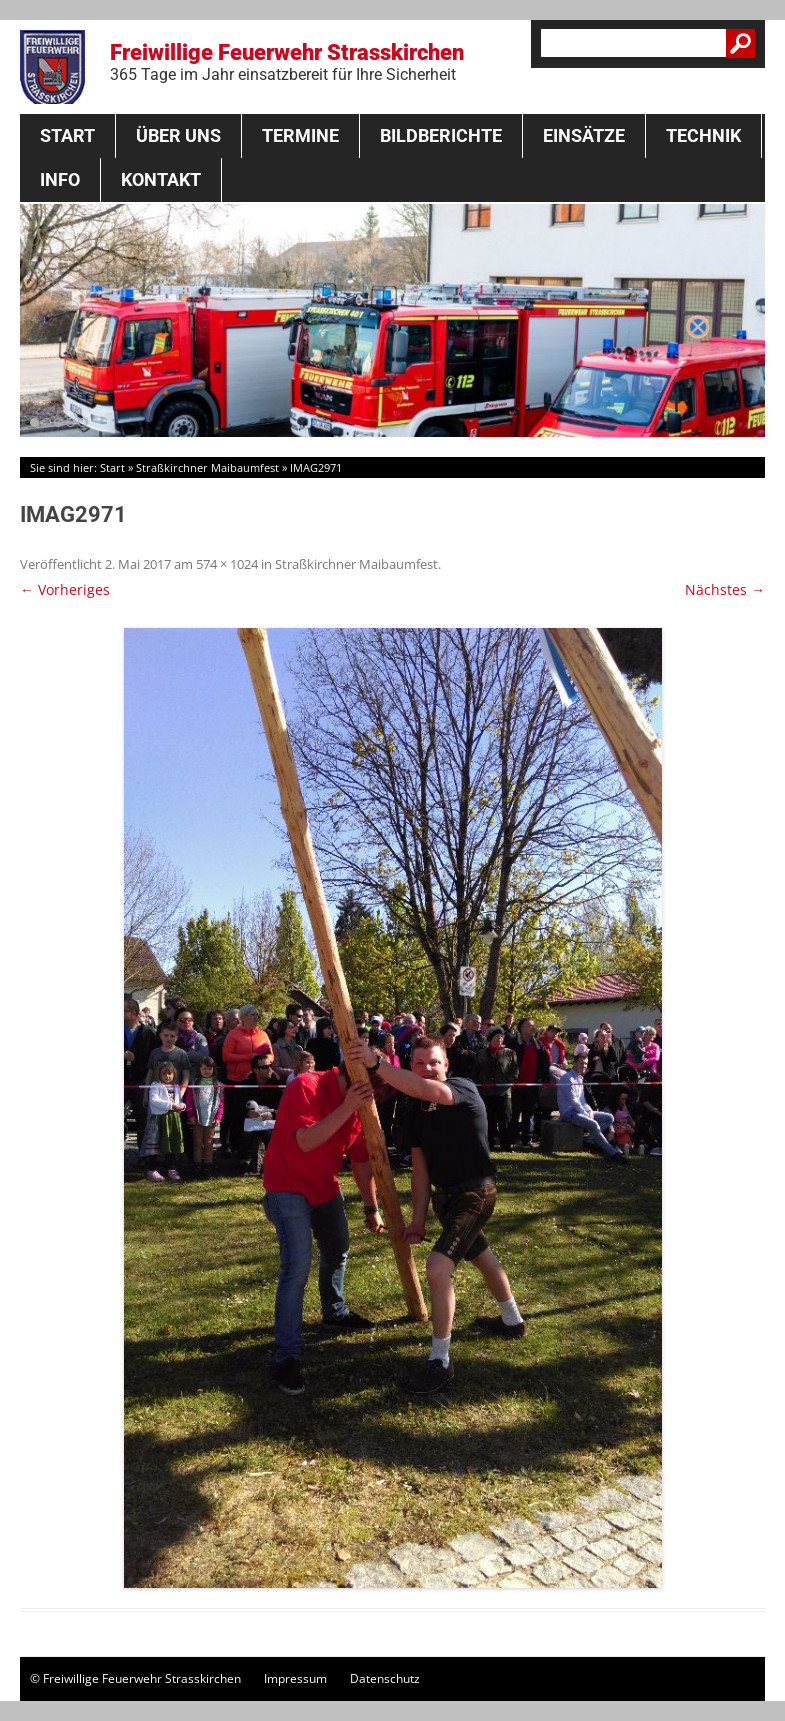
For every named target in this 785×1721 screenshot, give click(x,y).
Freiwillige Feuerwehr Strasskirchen (287, 62)
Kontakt (161, 179)
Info (60, 179)
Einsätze (584, 135)
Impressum (295, 1678)
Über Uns (178, 135)
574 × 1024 (227, 564)
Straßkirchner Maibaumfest (207, 467)
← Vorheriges (65, 589)
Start (67, 135)
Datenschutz (385, 1678)
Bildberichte (441, 135)
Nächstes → (725, 589)
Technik (703, 135)
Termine (300, 135)
